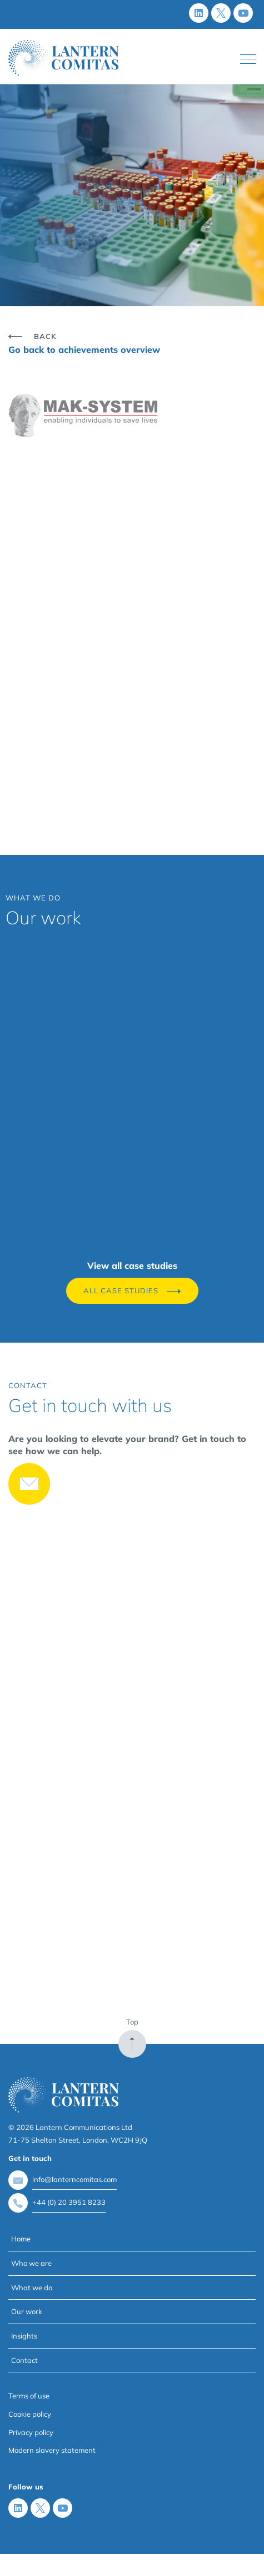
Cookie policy (29, 2414)
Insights (24, 2335)
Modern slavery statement (52, 2450)
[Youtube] (243, 13)
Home (21, 2238)
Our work (26, 2311)
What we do (31, 2287)
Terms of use (28, 2395)
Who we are (31, 2263)
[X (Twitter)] (221, 13)
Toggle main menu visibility (248, 56)
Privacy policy (30, 2432)
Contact (24, 2360)
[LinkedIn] (198, 13)
